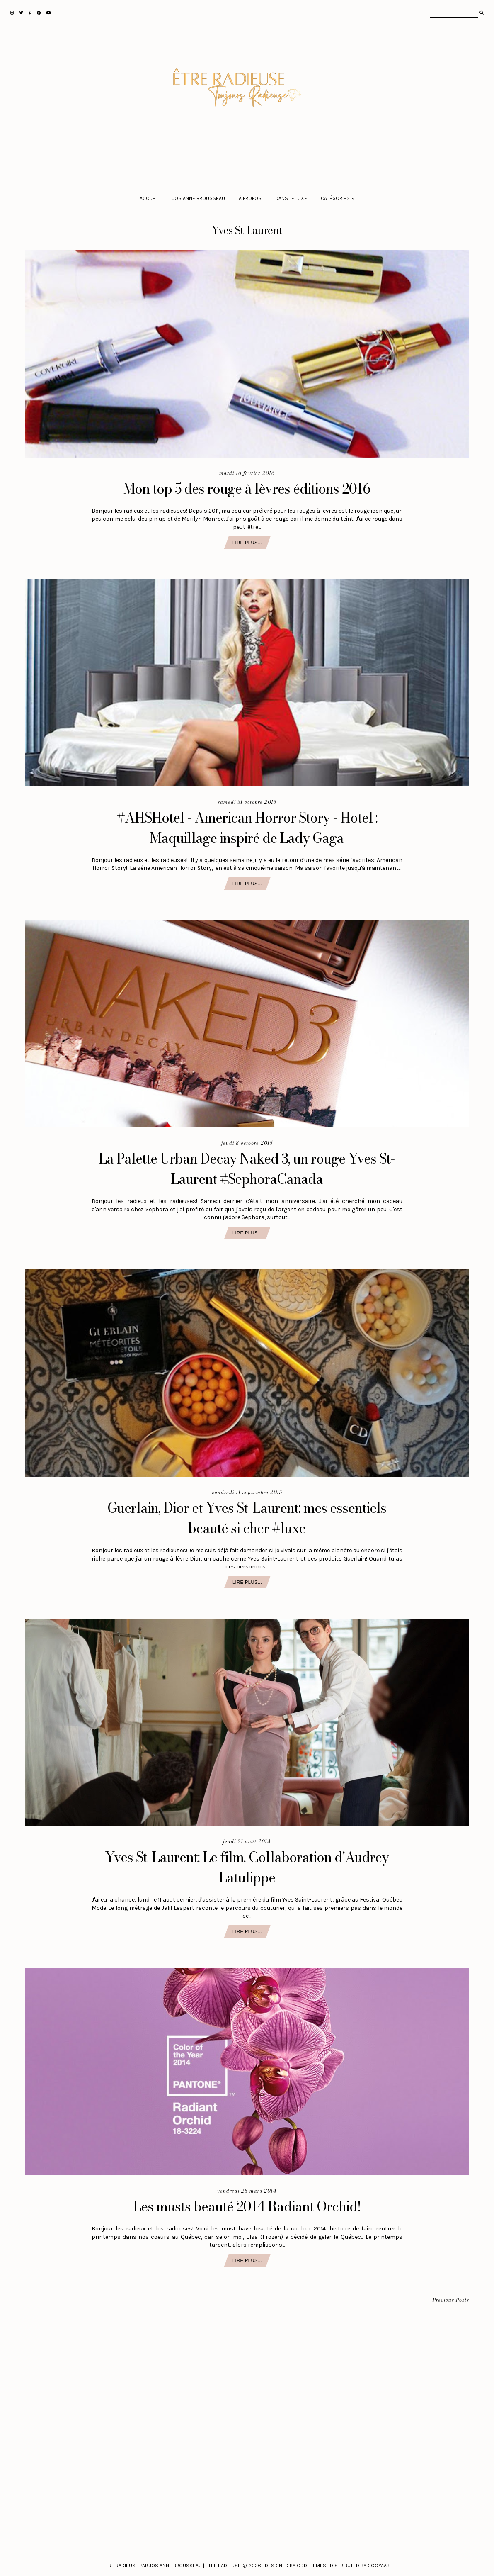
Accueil (149, 198)
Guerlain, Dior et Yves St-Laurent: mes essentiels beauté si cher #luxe (247, 1518)
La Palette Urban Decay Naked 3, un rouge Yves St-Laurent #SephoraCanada (247, 1168)
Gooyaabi (379, 2566)
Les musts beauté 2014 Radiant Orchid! (247, 2206)
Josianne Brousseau (198, 198)
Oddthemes (311, 2566)
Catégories (335, 198)
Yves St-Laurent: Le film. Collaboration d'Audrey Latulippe (247, 1867)
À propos (250, 198)
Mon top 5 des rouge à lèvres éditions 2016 (247, 488)
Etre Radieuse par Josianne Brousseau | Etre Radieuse (172, 2566)
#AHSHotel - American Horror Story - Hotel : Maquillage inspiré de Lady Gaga (246, 827)
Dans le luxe (291, 198)
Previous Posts (451, 2300)
